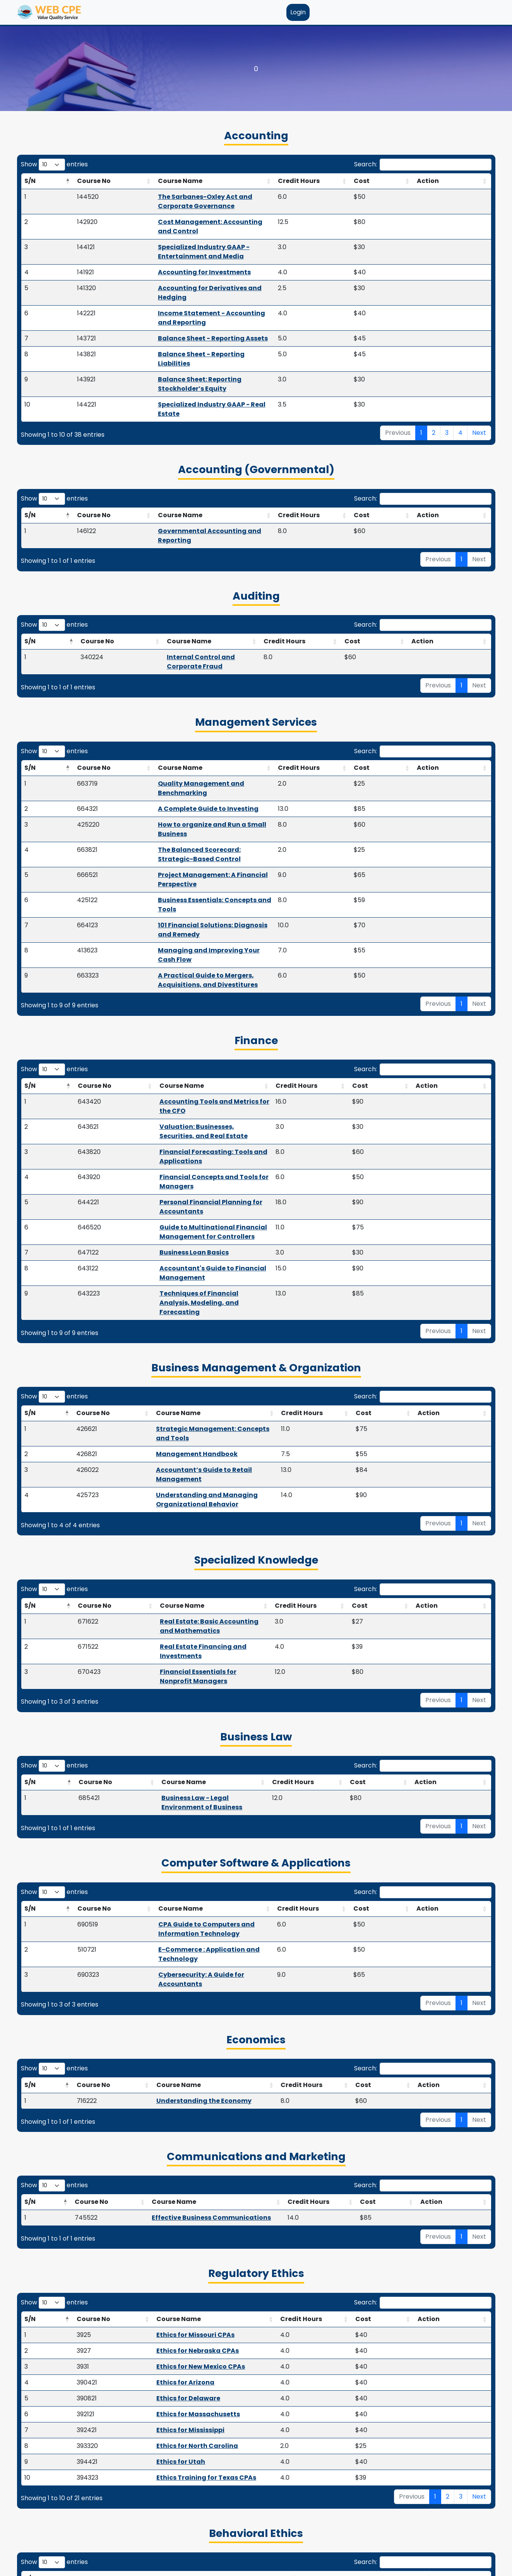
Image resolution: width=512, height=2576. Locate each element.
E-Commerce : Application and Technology (184, 1624)
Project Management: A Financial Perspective (184, 754)
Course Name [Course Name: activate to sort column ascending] (130, 180)
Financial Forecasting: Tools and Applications (184, 966)
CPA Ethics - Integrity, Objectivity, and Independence (202, 2250)
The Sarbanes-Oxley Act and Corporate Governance (194, 196)
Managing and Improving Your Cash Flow (178, 801)
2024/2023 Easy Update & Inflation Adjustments (197, 2478)
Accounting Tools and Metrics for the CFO (176, 934)
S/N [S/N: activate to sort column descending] (30, 180)
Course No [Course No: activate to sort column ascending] (69, 180)
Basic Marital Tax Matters (160, 2383)
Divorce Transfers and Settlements (175, 2526)
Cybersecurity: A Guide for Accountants (178, 1640)
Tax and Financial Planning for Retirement (187, 2399)
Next (479, 358)
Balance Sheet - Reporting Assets (162, 291)
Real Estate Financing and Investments (183, 1358)
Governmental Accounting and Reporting (193, 456)
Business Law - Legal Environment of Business (196, 1491)
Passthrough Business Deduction (172, 2462)
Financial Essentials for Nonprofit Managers (191, 1374)
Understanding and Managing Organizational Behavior (205, 1225)
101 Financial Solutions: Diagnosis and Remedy (186, 785)
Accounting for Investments (154, 244)
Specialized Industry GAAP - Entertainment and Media (197, 228)
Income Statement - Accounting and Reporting (186, 276)
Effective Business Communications (190, 1874)
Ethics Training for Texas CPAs (178, 2134)
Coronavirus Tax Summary (162, 2494)
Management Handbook (153, 1194)
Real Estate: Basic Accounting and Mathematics (198, 1342)
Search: (422, 165)
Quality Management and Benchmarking (178, 690)
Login (298, 12)
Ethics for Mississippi (162, 2086)
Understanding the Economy (187, 1757)
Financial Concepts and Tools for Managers (180, 982)
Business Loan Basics (143, 1029)
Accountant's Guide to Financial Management (185, 1045)
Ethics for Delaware (160, 2054)
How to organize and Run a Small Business (179, 722)
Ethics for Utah (152, 2118)
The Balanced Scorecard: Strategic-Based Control (193, 738)
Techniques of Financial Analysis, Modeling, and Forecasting (208, 1061)
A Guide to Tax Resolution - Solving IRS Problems (197, 2415)
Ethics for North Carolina (169, 2102)
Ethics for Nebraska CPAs (169, 2007)
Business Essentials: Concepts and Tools (176, 770)
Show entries (54, 165)
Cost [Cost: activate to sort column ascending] (427, 180)
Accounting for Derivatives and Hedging (174, 260)
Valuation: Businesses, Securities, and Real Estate (190, 950)
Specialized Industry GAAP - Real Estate (173, 339)
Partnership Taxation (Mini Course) (176, 2447)
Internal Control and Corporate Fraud (191, 573)
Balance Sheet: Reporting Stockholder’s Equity (184, 323)
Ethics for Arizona (157, 2038)
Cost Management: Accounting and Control (180, 212)
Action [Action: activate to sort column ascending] (464, 180)
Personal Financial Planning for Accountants (182, 997)
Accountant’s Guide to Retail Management (183, 1209)
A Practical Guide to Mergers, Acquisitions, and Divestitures (208, 817)
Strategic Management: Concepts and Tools (186, 1178)
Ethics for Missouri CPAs (167, 1991)
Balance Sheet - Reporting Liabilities (168, 307)
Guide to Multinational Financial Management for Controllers (210, 1013)
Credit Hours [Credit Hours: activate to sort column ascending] (375, 180)
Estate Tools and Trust (155, 2510)
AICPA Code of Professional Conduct (175, 2266)
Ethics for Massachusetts (170, 2070)
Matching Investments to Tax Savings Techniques (200, 2431)
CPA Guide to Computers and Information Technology (202, 1608)
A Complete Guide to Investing (160, 706)
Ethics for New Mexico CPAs (172, 2023)
